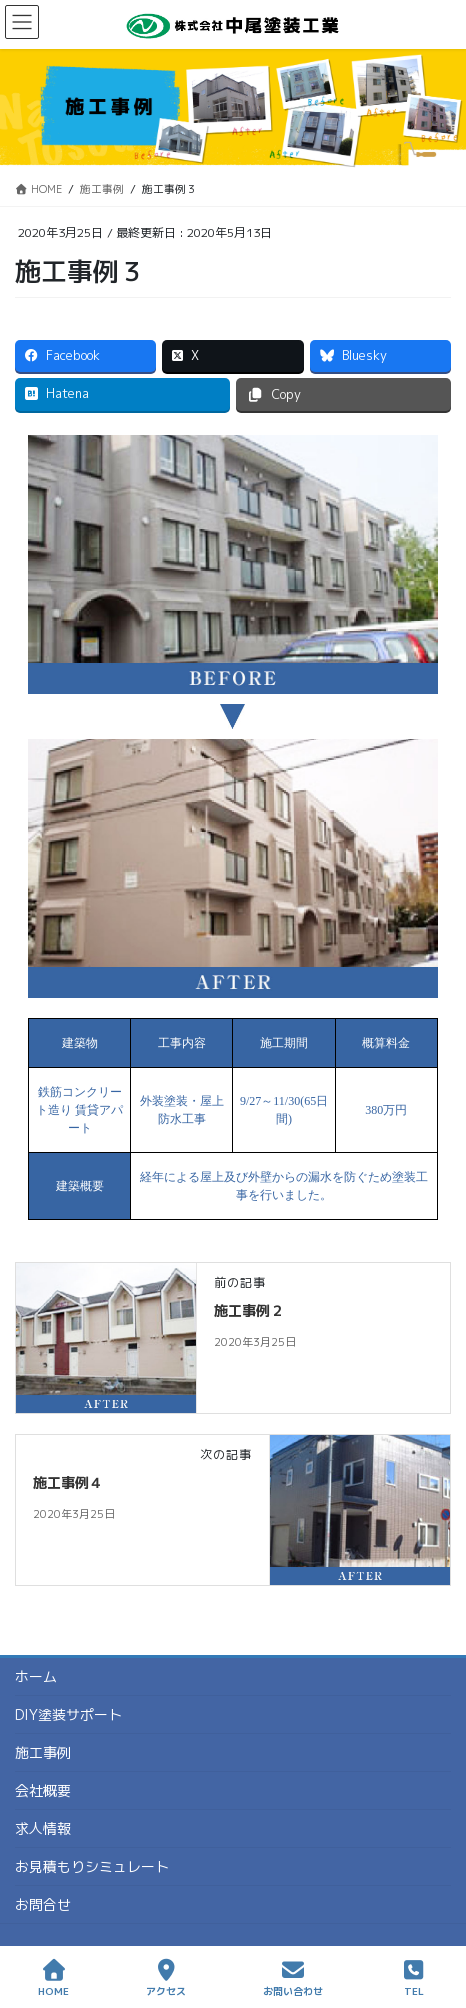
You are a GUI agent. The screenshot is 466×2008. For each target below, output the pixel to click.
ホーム (36, 1676)
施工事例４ (68, 1482)
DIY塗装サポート (68, 1714)
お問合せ (43, 1904)
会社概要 (43, 1790)
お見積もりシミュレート (92, 1866)
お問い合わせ (293, 1978)
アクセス (166, 1978)
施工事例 (43, 1752)
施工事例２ (249, 1310)
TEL (414, 1978)
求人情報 (43, 1828)
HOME (53, 1978)
